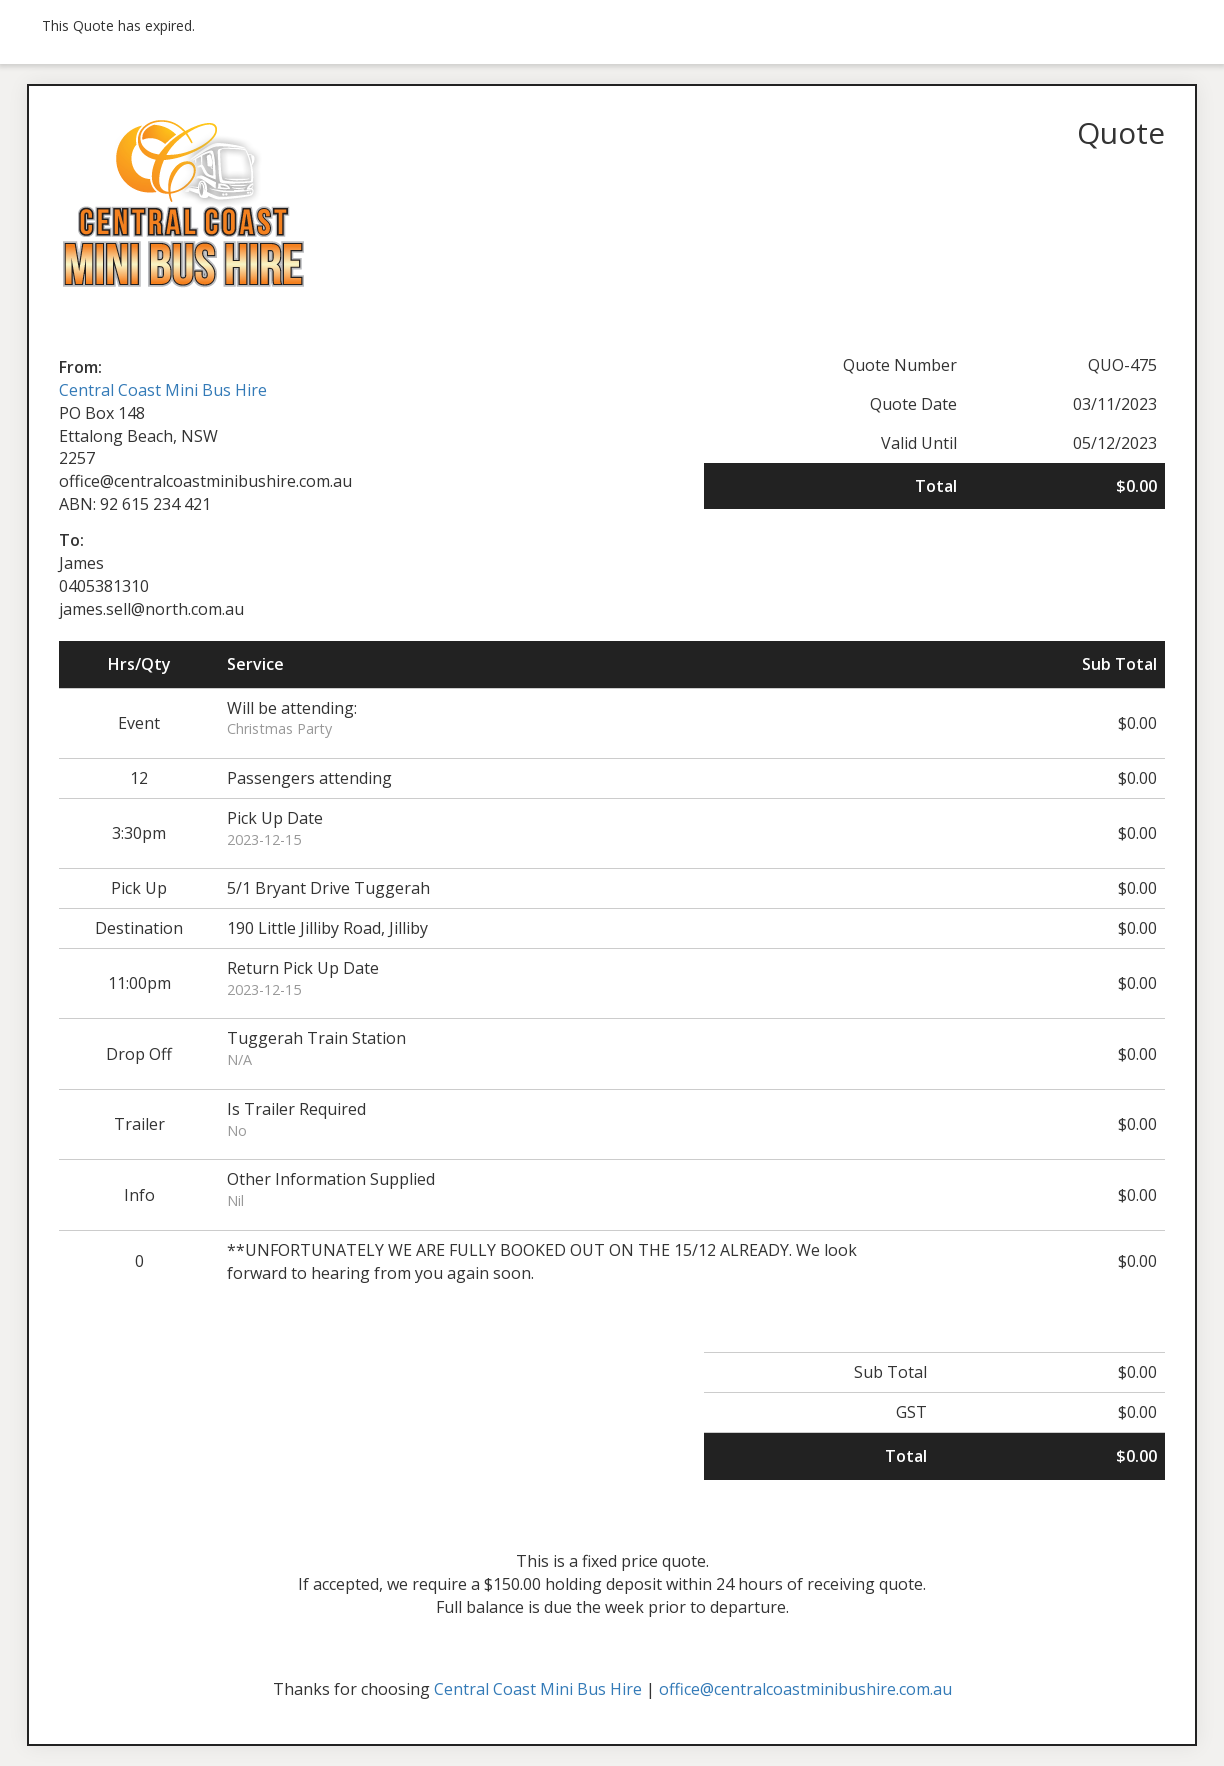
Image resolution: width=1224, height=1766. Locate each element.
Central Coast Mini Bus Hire (163, 390)
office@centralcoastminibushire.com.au (805, 1689)
